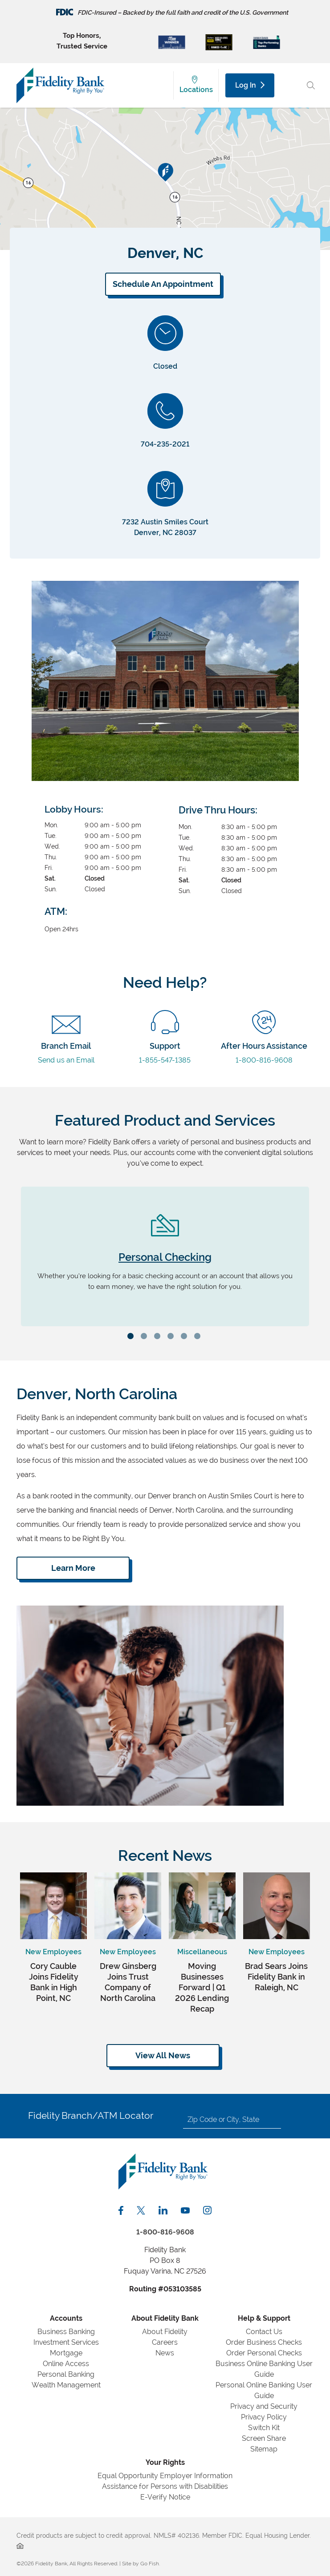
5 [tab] (185, 1337)
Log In (250, 85)
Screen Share (264, 2438)
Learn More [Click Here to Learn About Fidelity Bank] (73, 1568)
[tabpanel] (165, 1256)
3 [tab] (158, 1337)
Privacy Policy (264, 2417)
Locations (196, 89)
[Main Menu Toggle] (291, 85)
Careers (165, 2342)
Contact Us (264, 2331)
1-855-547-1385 (164, 1045)
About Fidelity (164, 2331)
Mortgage (66, 2353)
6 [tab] (198, 1337)
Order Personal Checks (264, 2353)
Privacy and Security (263, 2406)
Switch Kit (264, 2427)
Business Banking (66, 2331)
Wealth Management (66, 2385)
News (164, 2353)
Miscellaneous (202, 1952)
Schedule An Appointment (163, 284)
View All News (162, 2055)
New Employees (53, 1952)
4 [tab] (171, 1337)
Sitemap (263, 2449)
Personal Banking (65, 2374)
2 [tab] (145, 1337)
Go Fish (149, 2563)
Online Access (66, 2363)
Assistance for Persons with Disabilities (165, 2486)
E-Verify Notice (165, 2497)
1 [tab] (131, 1337)
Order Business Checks (264, 2342)
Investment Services (66, 2342)
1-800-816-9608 (264, 1045)
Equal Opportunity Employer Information (165, 2475)
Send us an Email (65, 1045)
